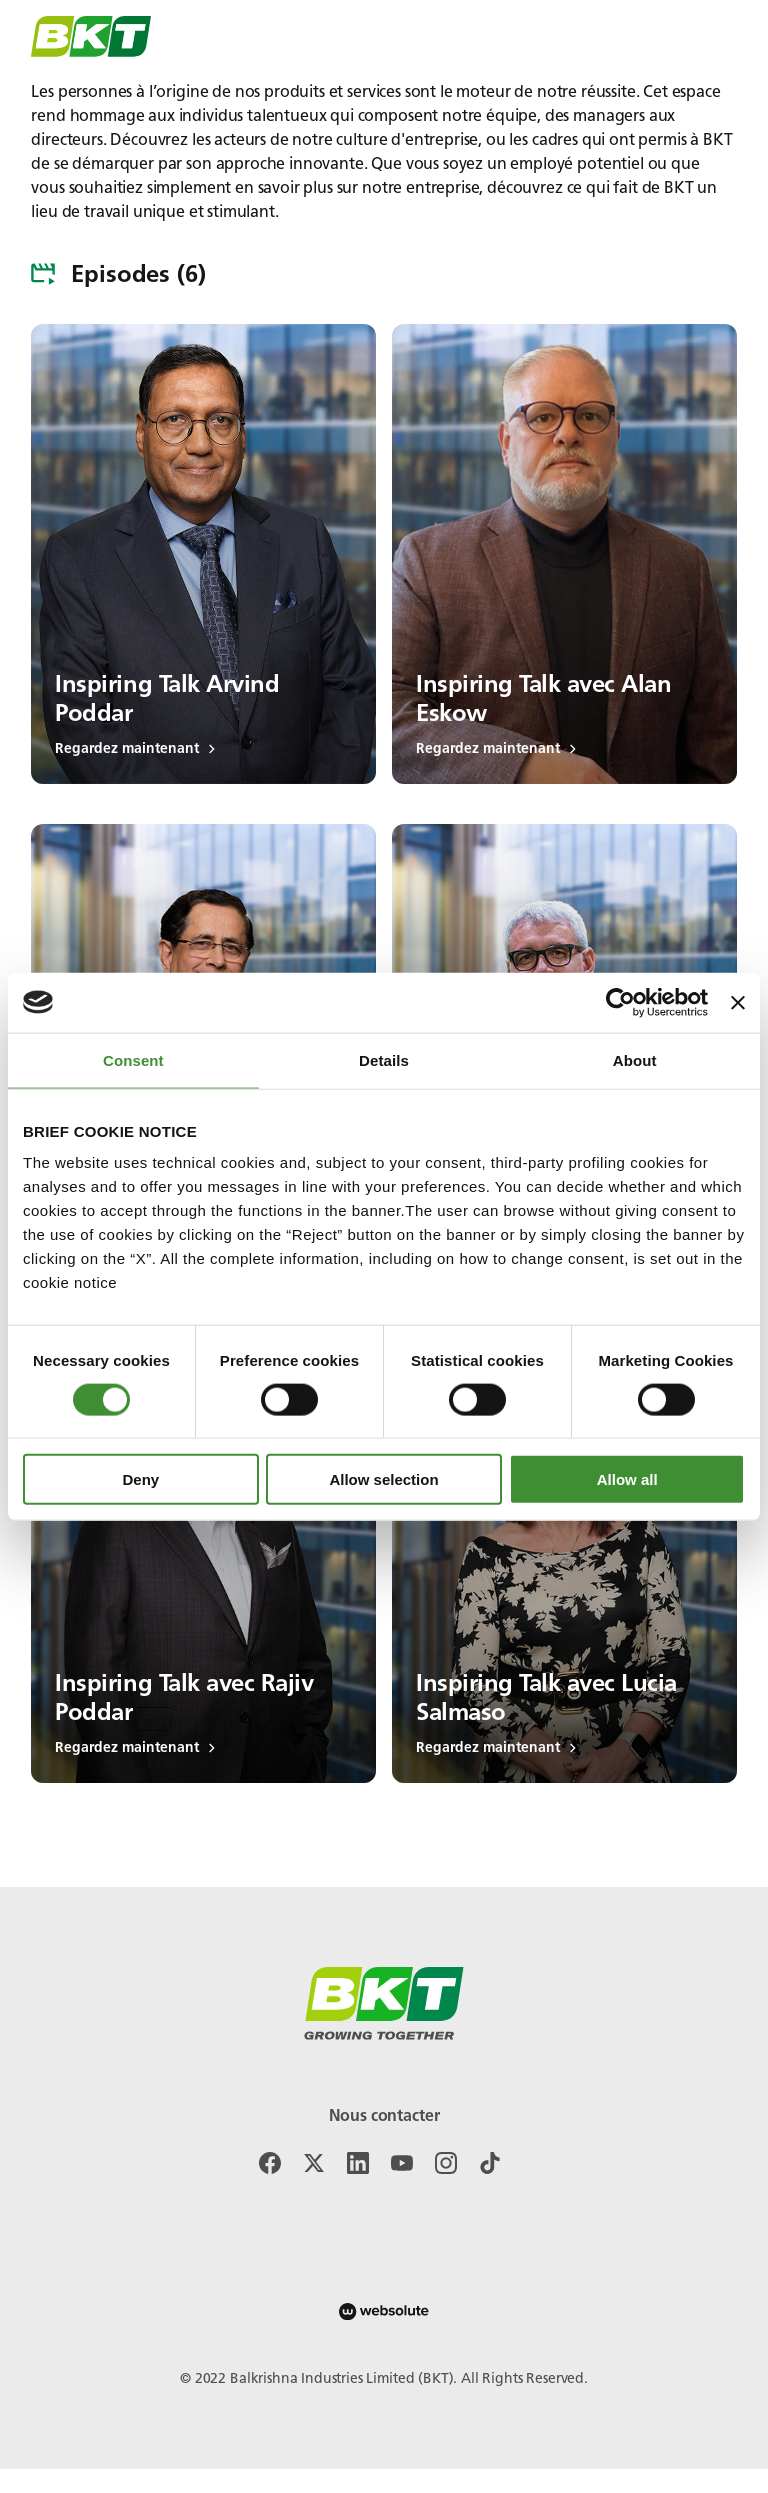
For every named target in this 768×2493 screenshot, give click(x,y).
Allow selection (383, 1479)
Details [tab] (384, 1059)
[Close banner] (738, 1002)
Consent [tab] (133, 1059)
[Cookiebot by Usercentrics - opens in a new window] (620, 1002)
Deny (140, 1479)
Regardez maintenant (135, 749)
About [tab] (635, 1059)
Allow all (627, 1479)
